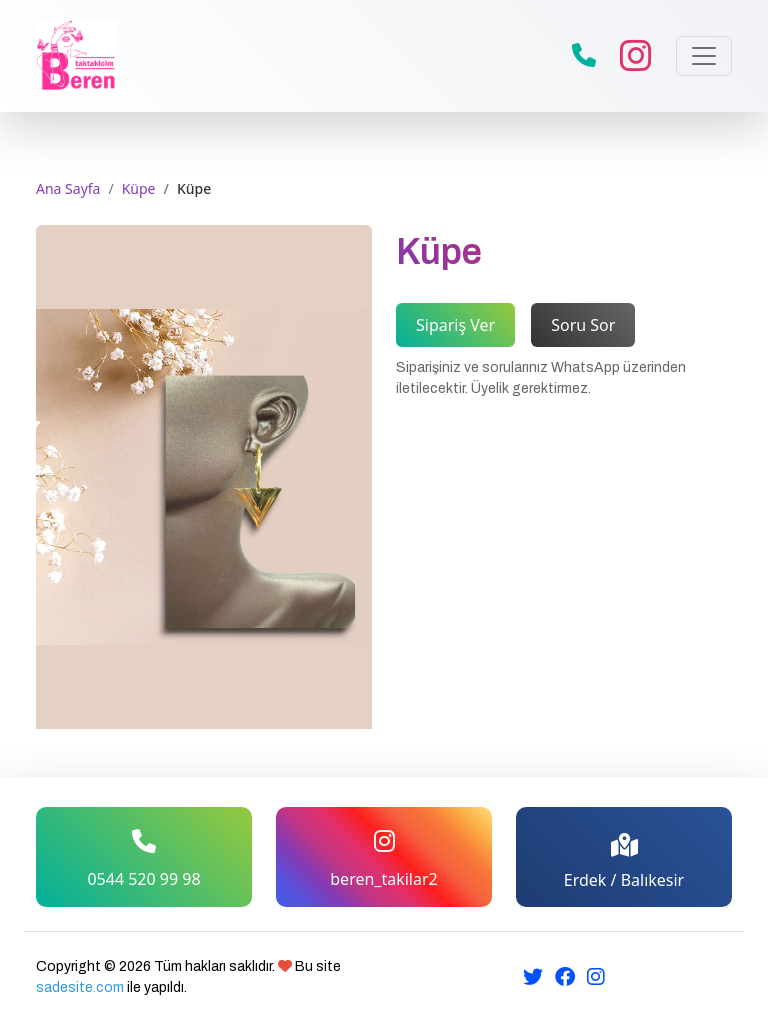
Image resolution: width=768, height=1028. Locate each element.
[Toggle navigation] (704, 56)
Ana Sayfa (68, 188)
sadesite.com (80, 987)
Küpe (139, 188)
